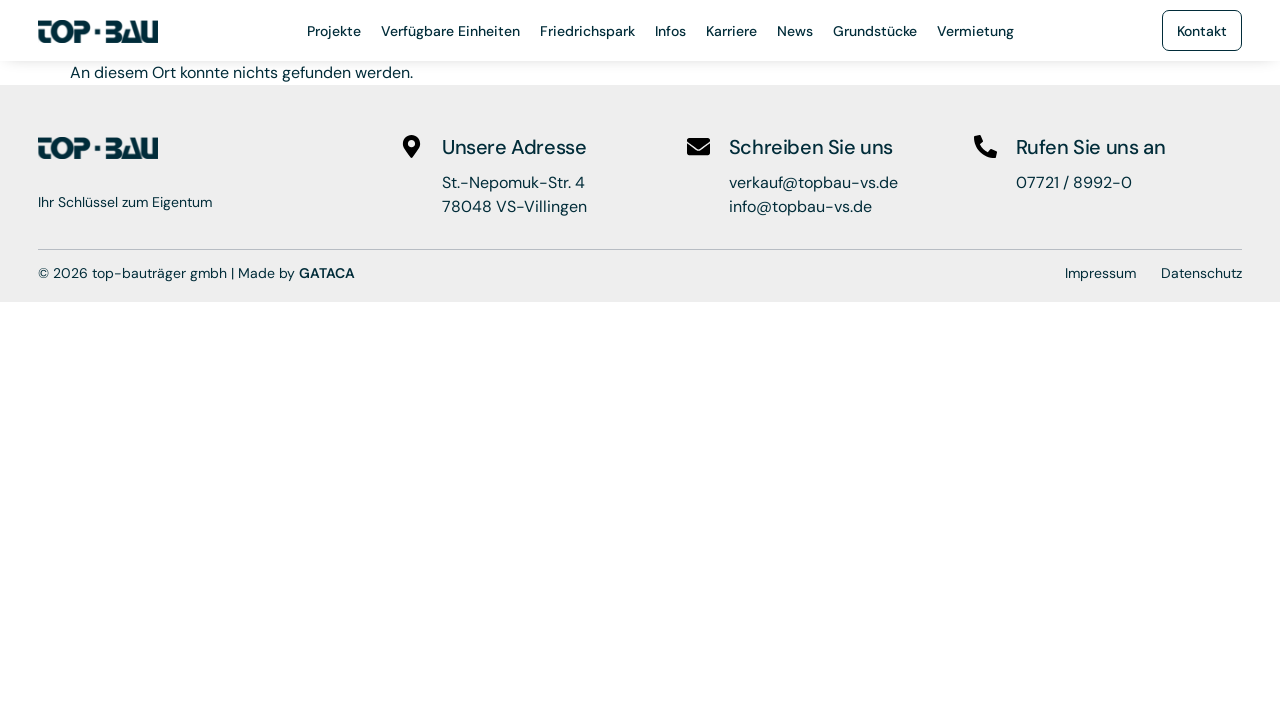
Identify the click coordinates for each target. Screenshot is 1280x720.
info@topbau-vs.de (800, 206)
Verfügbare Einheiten (450, 31)
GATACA (327, 273)
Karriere (731, 31)
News (795, 31)
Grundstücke (875, 31)
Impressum (1100, 273)
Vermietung (975, 31)
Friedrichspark (587, 31)
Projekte (334, 31)
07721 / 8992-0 (1074, 182)
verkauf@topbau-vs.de (813, 182)
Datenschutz (1201, 273)
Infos (670, 31)
